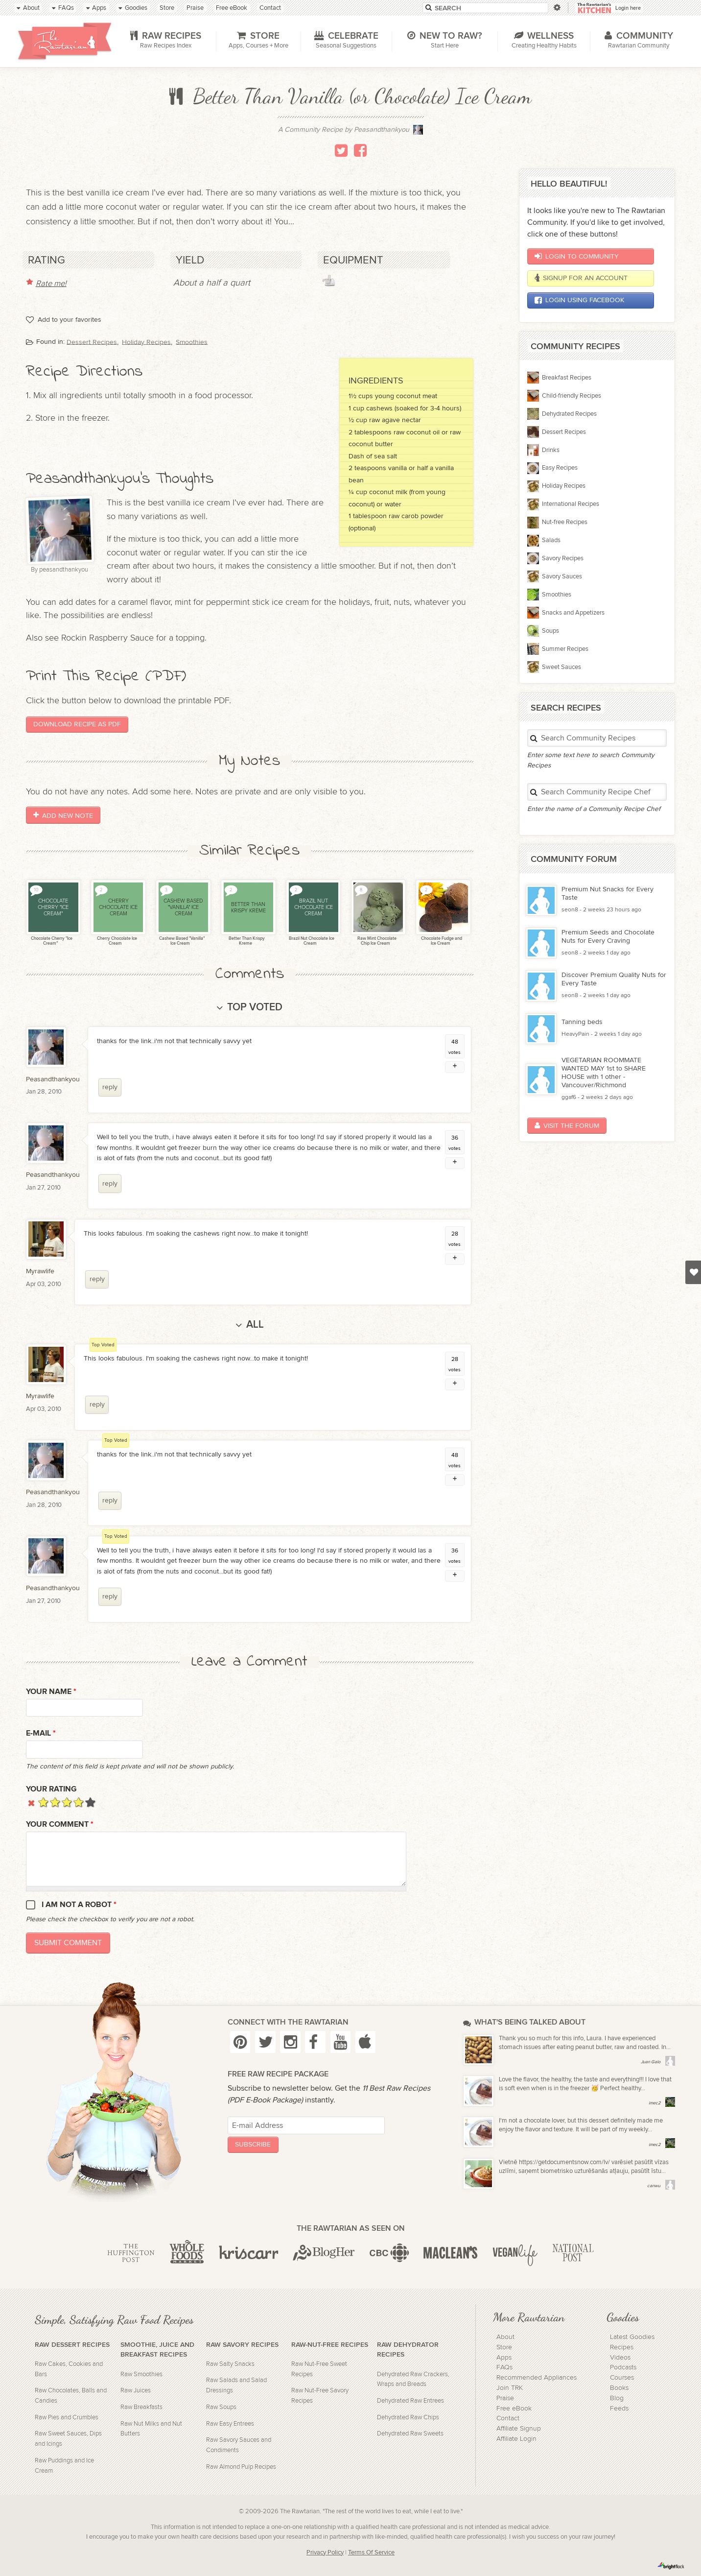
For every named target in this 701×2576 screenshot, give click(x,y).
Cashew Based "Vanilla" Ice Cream (181, 941)
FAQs (504, 2367)
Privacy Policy (325, 2552)
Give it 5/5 (90, 1802)
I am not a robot (79, 1904)
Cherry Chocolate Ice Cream (116, 941)
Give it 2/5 (55, 1802)
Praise (505, 2398)
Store (504, 2347)
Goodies (623, 2317)
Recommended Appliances (536, 2378)
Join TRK (509, 2388)
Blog (617, 2398)
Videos (620, 2357)
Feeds (619, 2408)
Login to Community (576, 256)
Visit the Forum (567, 1125)
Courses (622, 2378)
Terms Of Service (371, 2552)
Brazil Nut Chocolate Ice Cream (311, 941)
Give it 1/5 (43, 1802)
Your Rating (51, 1789)
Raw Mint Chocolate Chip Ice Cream (376, 941)
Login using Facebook (579, 300)
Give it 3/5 (66, 1802)
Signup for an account (581, 278)
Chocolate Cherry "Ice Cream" (51, 941)
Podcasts (623, 2367)
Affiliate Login (516, 2439)
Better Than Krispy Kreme (246, 941)
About (505, 2337)
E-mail (41, 1733)
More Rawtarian (528, 2317)
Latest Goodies (632, 2337)
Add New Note (63, 815)
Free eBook (514, 2408)
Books (619, 2388)
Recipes (621, 2347)
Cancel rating (31, 1802)
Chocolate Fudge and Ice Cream (441, 941)
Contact (507, 2418)
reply (109, 1087)
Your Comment (59, 1824)
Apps (504, 2357)
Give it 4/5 (78, 1802)
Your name (51, 1691)
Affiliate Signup (518, 2429)
